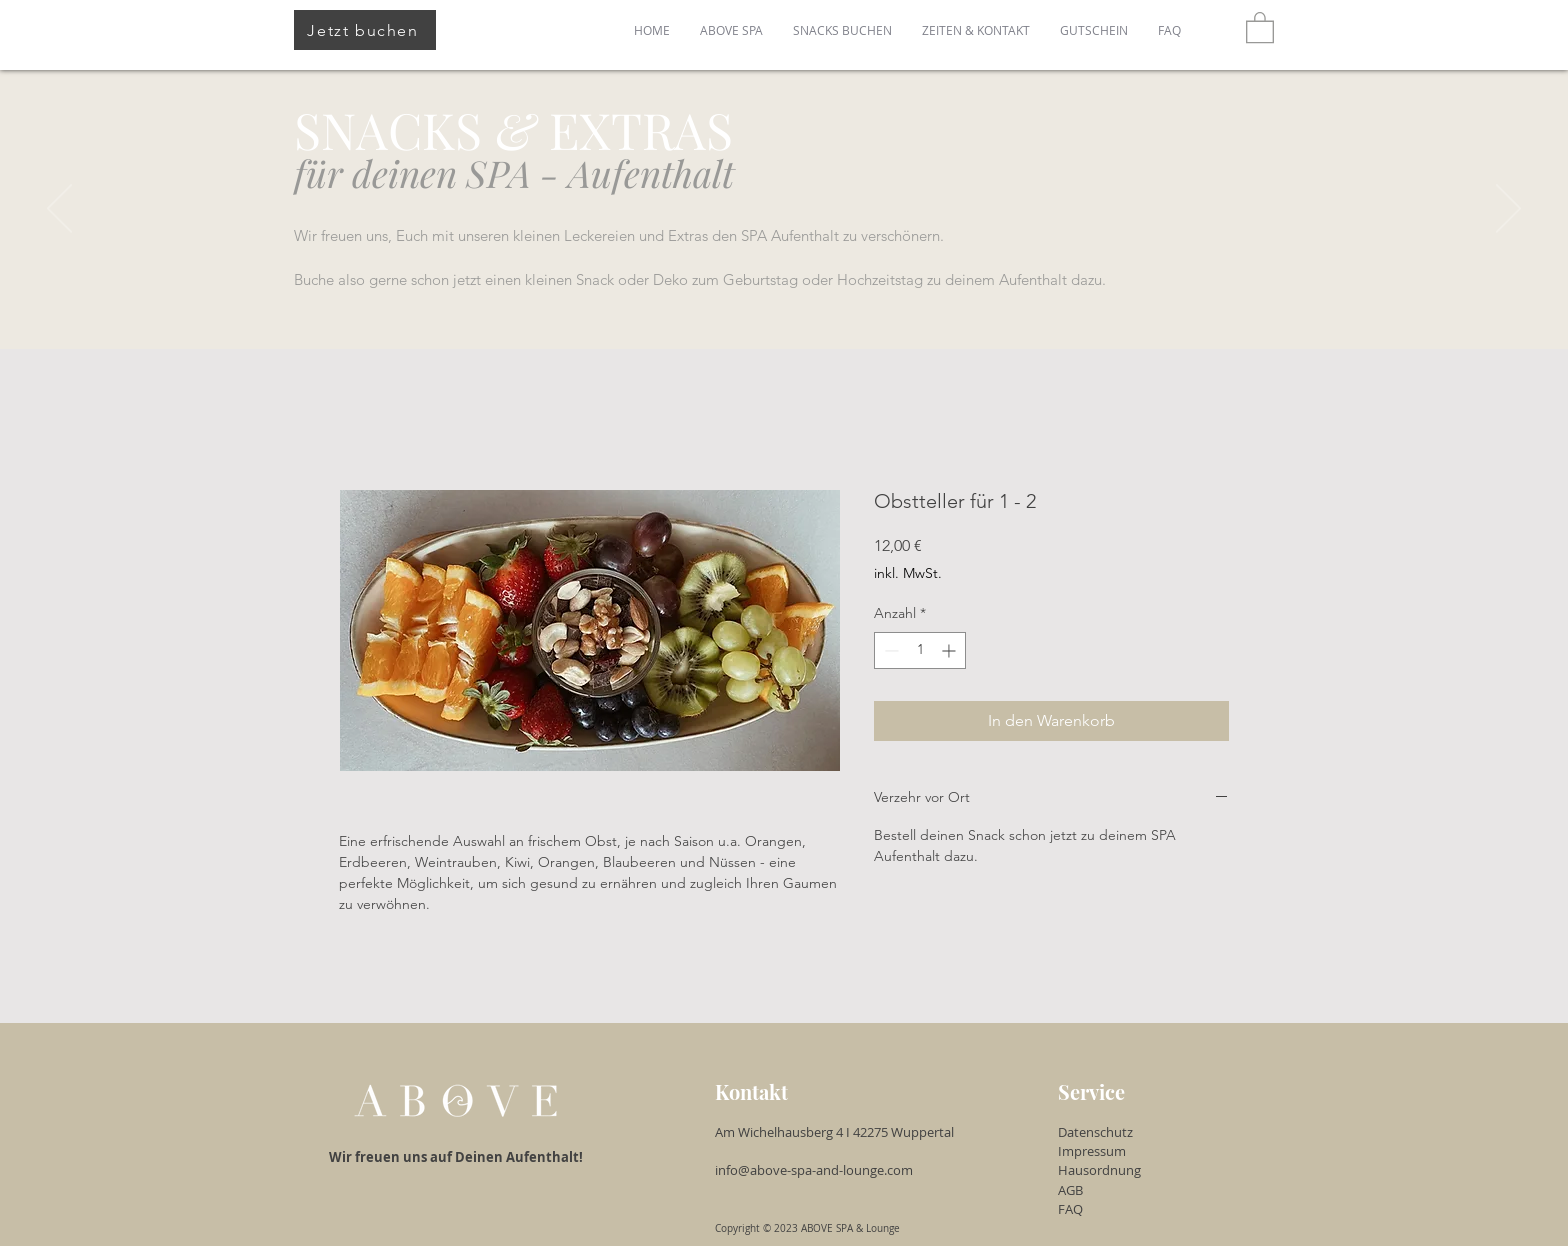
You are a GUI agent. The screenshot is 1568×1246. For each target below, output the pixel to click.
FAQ (1070, 1209)
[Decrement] (889, 650)
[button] (1260, 26)
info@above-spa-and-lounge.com (817, 1170)
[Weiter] (1508, 210)
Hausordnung (1099, 1170)
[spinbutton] (920, 650)
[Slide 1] (784, 299)
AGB (1070, 1190)
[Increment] (950, 650)
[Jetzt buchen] (365, 30)
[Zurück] (59, 210)
